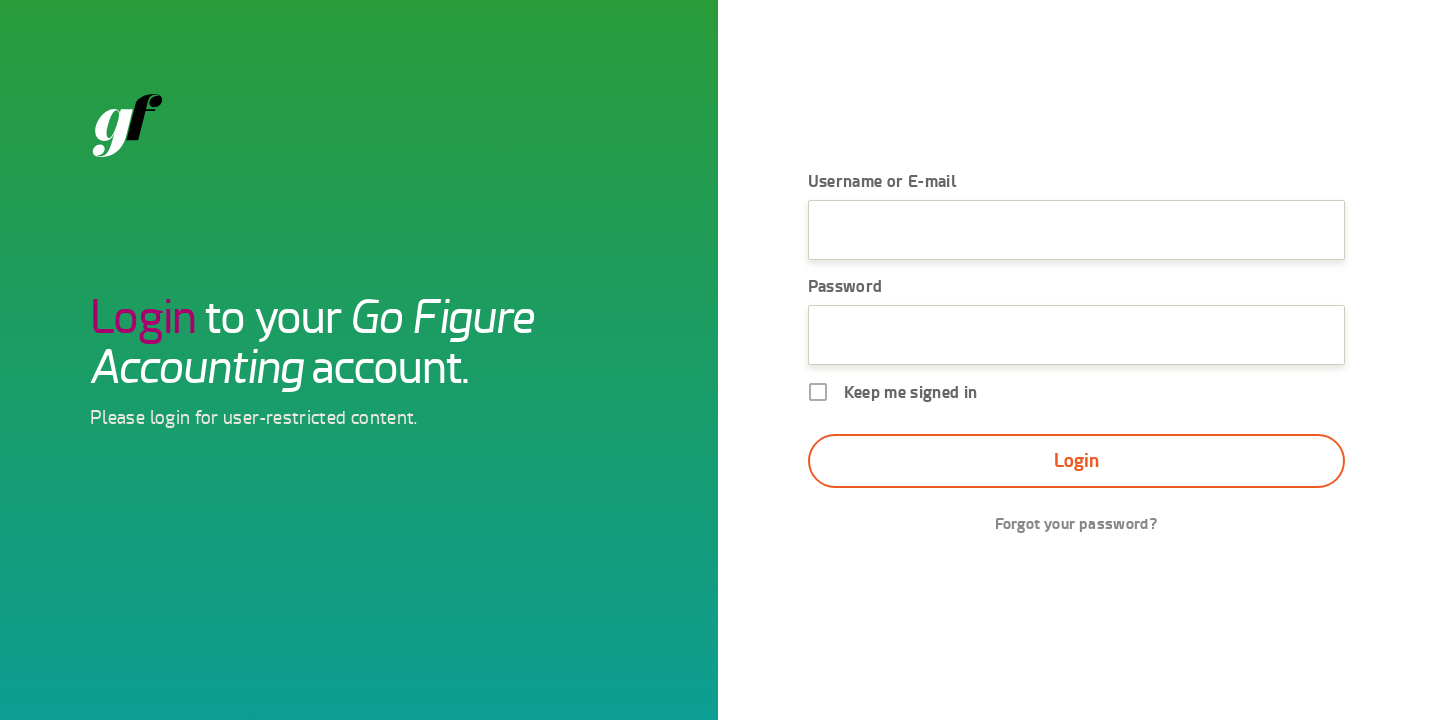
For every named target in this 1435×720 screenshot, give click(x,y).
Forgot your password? (1076, 523)
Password (845, 286)
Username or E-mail (882, 181)
